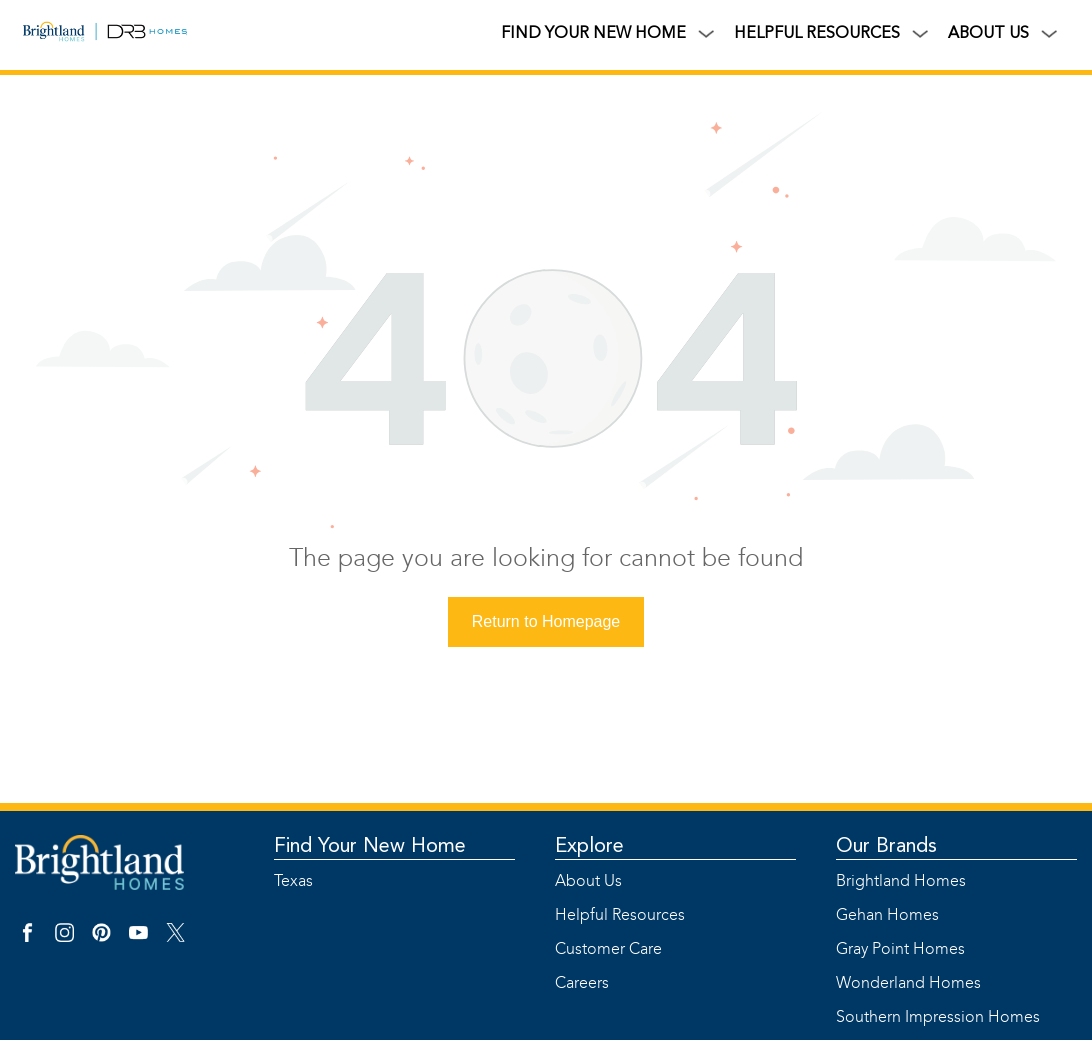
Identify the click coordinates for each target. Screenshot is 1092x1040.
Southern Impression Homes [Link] (890, 1018)
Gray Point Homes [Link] (890, 950)
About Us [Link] (588, 882)
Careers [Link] (582, 984)
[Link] (60, 35)
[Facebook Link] (27, 941)
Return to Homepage (546, 621)
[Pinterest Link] (101, 941)
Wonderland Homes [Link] (890, 984)
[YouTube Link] (138, 941)
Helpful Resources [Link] (609, 916)
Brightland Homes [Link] (890, 882)
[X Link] (175, 941)
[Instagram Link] (64, 941)
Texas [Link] (293, 882)
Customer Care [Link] (608, 950)
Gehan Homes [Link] (887, 916)
